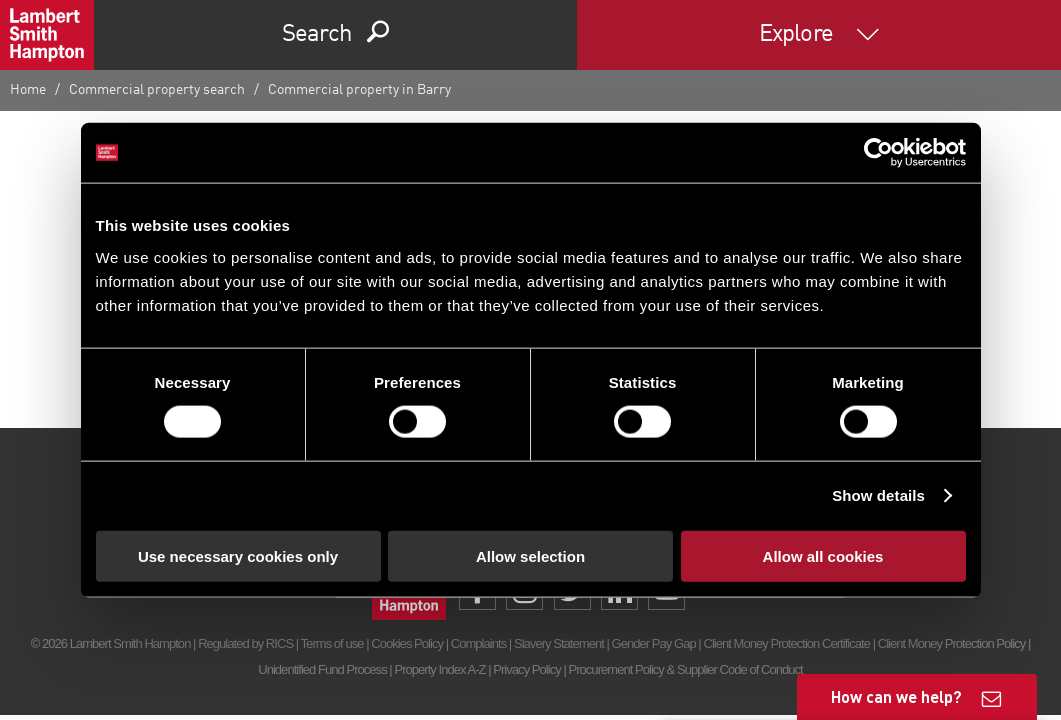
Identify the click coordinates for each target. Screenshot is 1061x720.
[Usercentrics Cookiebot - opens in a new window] (878, 153)
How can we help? (896, 696)
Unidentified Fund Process (322, 669)
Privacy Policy (526, 669)
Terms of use (332, 643)
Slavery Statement (559, 643)
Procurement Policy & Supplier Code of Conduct (685, 669)
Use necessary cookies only (238, 555)
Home (28, 90)
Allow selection (530, 555)
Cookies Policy (407, 643)
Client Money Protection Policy (952, 643)
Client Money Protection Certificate (786, 643)
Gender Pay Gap (654, 643)
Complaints (478, 643)
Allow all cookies (823, 555)
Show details (878, 495)
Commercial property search (157, 90)
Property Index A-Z (439, 669)
